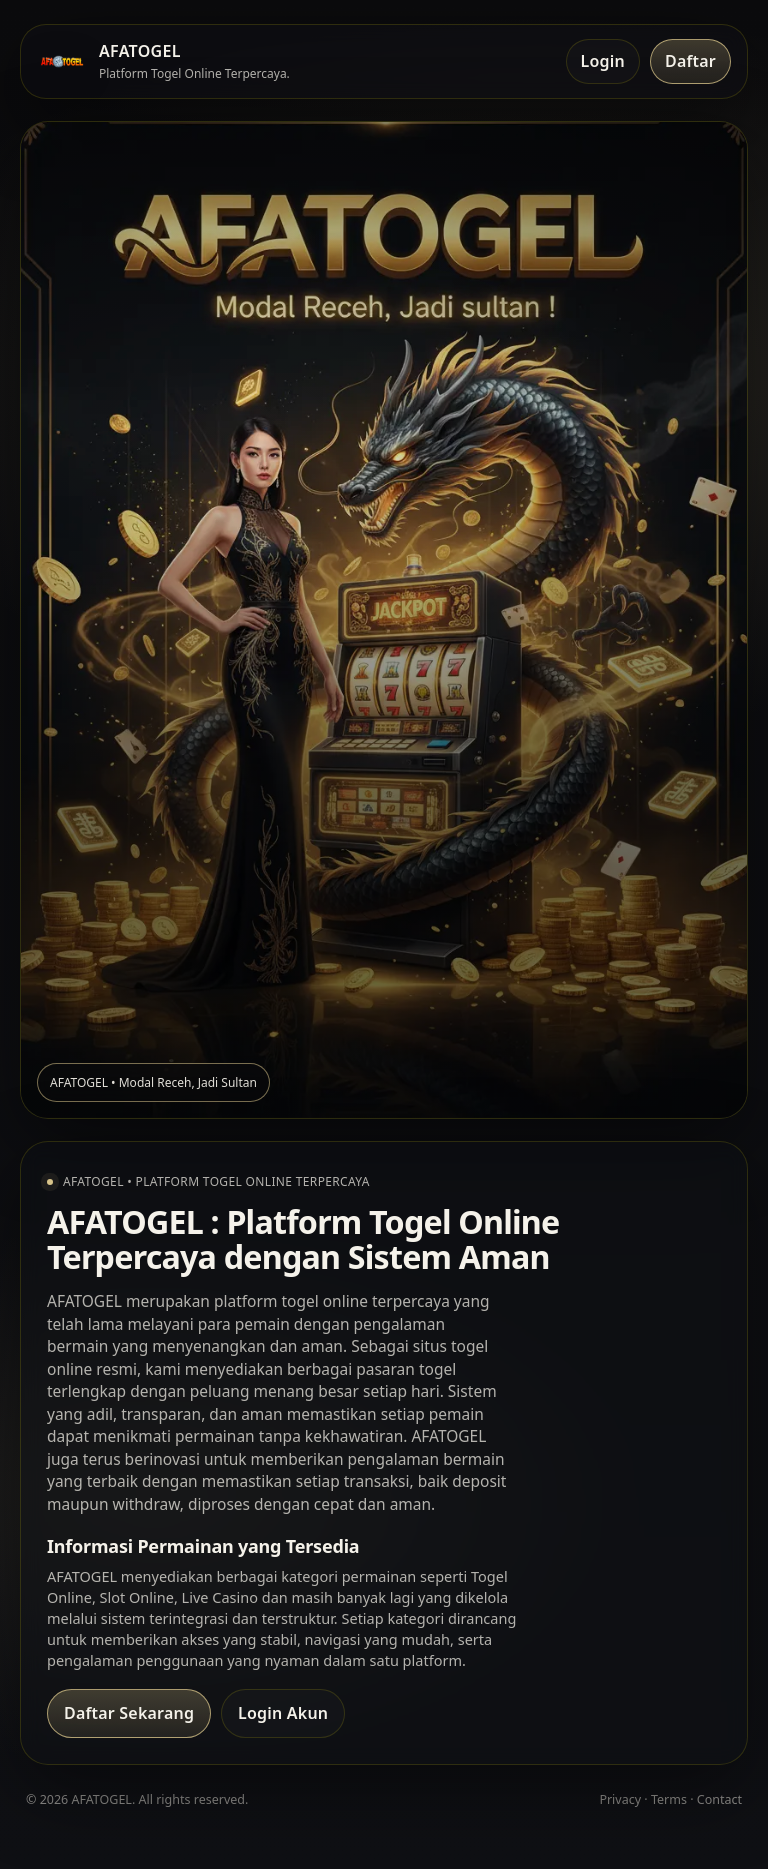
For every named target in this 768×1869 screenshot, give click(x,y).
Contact (719, 1799)
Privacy (620, 1799)
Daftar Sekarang (129, 1713)
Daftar (690, 61)
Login (603, 61)
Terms (669, 1799)
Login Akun (283, 1713)
